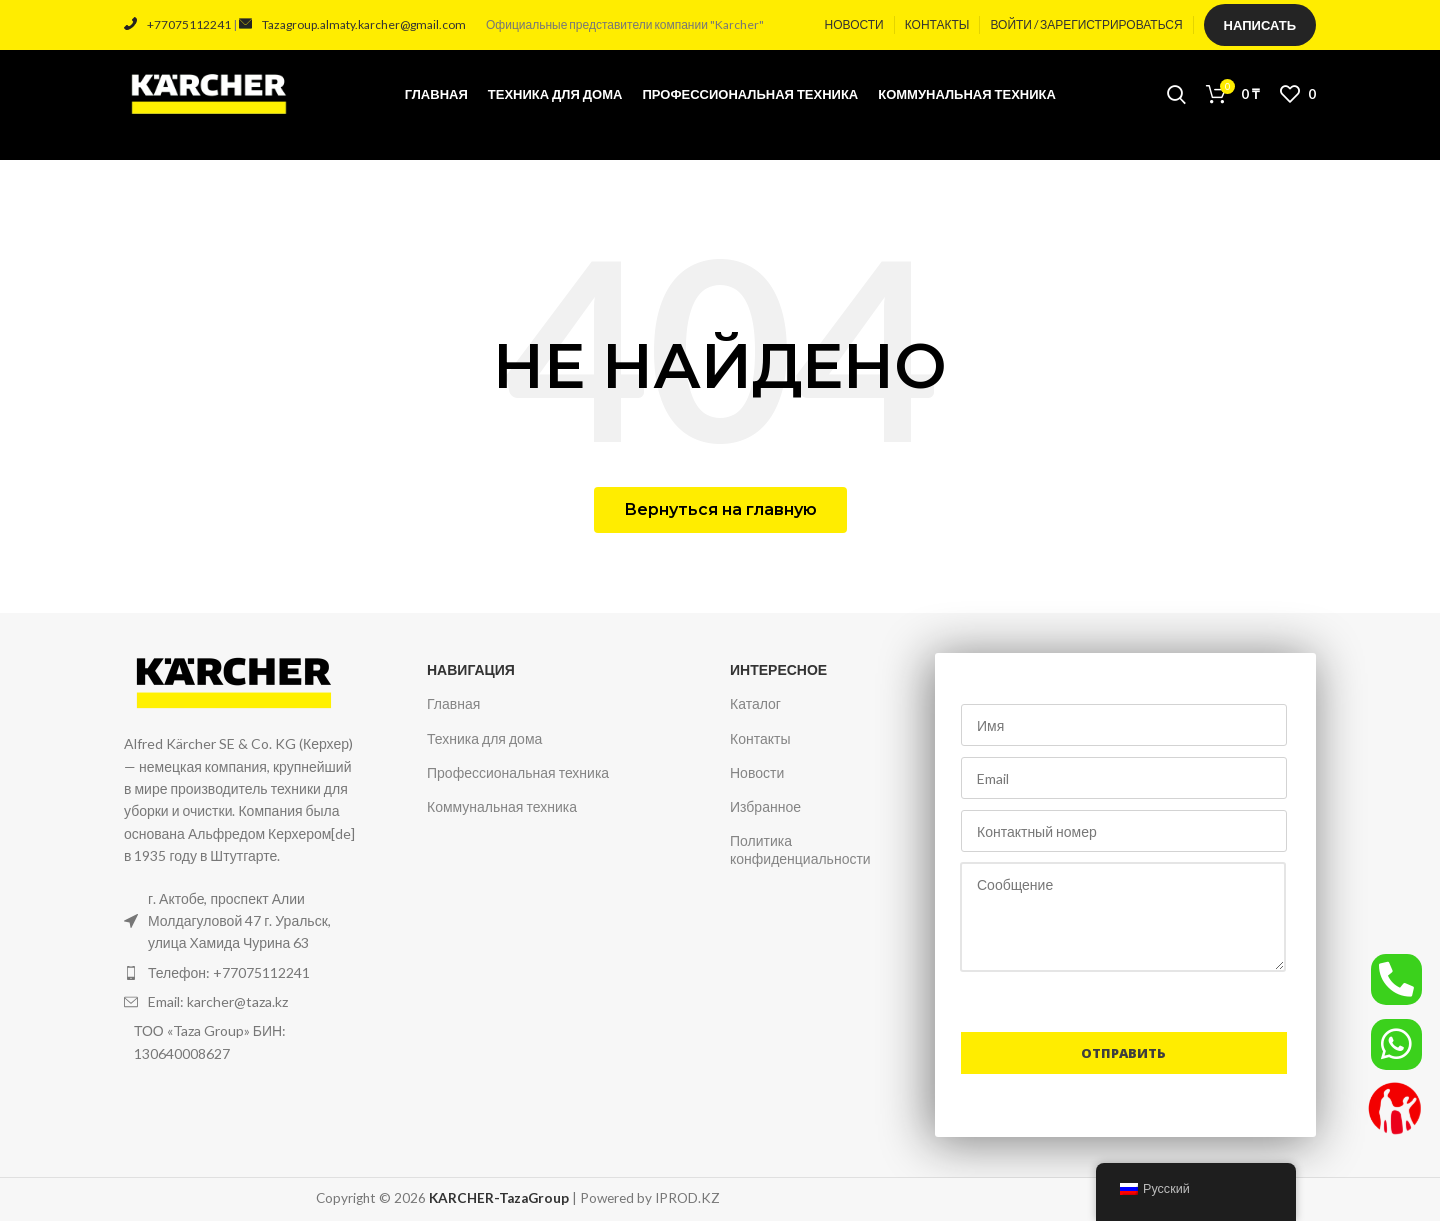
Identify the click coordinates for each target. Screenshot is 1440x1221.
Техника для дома (484, 738)
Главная (453, 703)
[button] (720, 510)
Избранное (765, 806)
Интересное (778, 669)
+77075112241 (177, 24)
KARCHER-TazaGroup (499, 1198)
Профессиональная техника (518, 772)
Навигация (471, 669)
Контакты (760, 738)
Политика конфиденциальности (800, 849)
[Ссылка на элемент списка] (243, 973)
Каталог (755, 703)
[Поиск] (1176, 95)
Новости (757, 772)
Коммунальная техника (502, 806)
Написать (1260, 25)
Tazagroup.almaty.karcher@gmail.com (352, 24)
